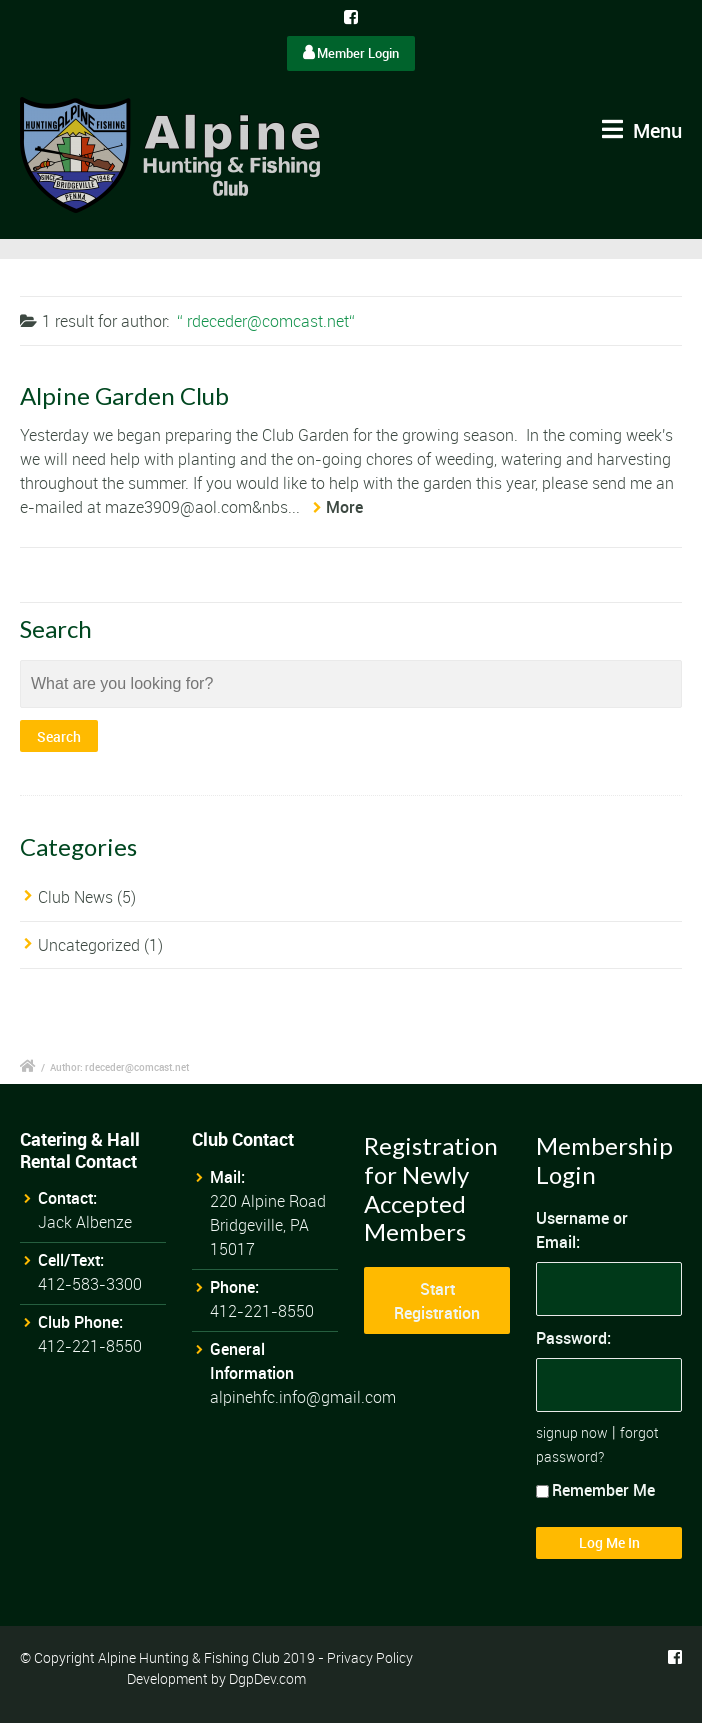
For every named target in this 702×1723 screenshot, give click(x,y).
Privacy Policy (370, 1657)
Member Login (351, 53)
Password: (573, 1338)
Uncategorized (89, 945)
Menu (642, 130)
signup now (572, 1432)
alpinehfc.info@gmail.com (303, 1397)
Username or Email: (582, 1230)
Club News (75, 897)
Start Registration (437, 1301)
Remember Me (595, 1490)
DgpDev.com (267, 1678)
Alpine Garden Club (124, 395)
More (344, 507)
